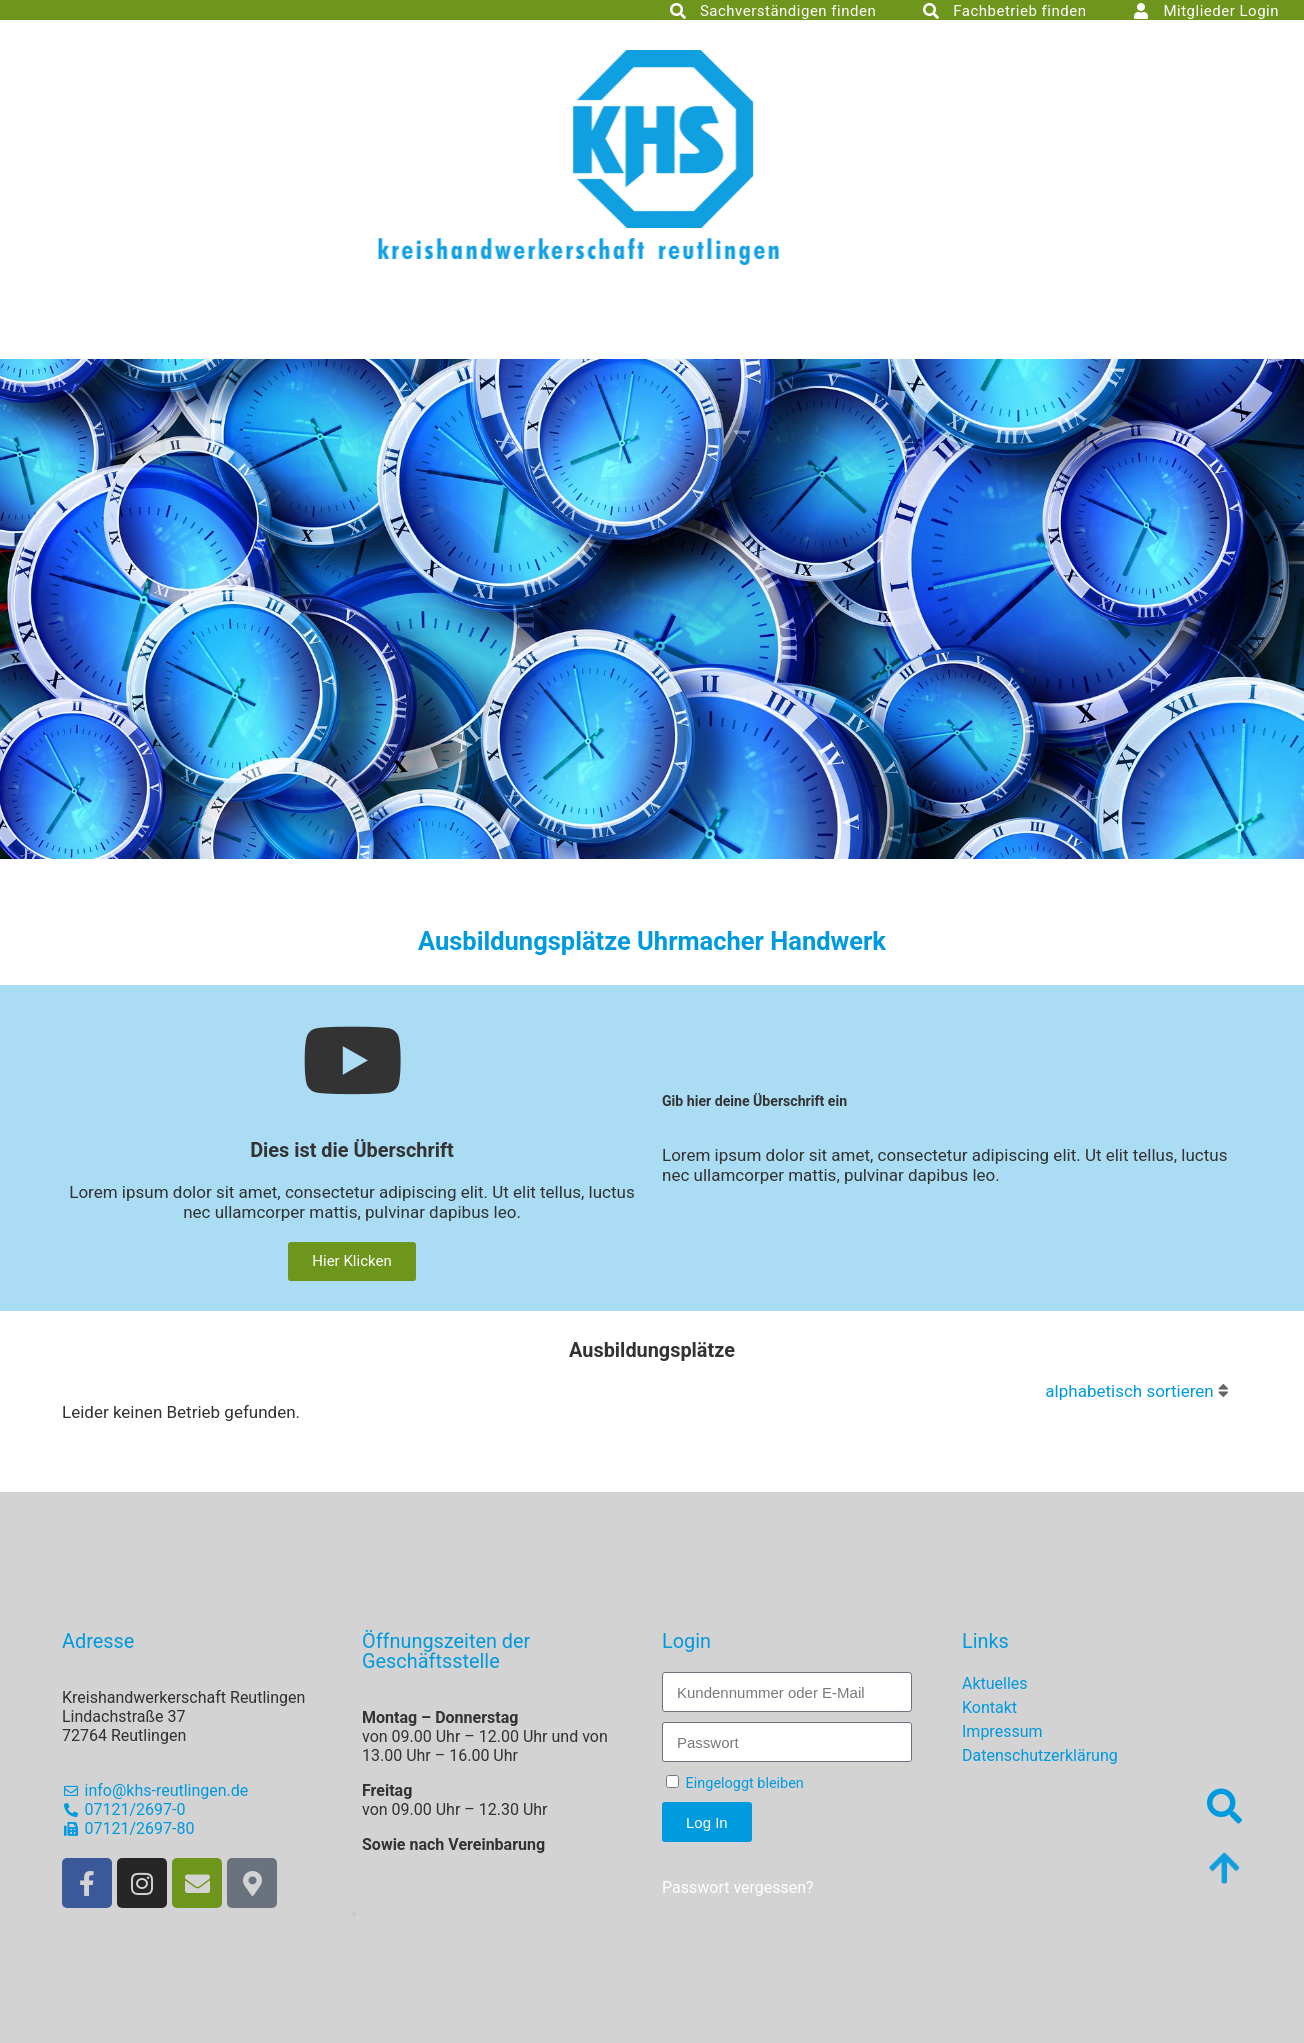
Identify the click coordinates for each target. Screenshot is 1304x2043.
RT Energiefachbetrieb (530, 354)
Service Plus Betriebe (784, 354)
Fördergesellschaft (417, 322)
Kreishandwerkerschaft (169, 322)
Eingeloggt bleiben (735, 1783)
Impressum (1002, 1731)
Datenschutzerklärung (1040, 1755)
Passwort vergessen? (738, 1887)
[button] (354, 1914)
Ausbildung (782, 322)
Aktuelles (995, 1683)
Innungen (614, 322)
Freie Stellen (952, 321)
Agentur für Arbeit (1147, 322)
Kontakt (989, 1707)
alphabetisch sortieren (1129, 1391)
